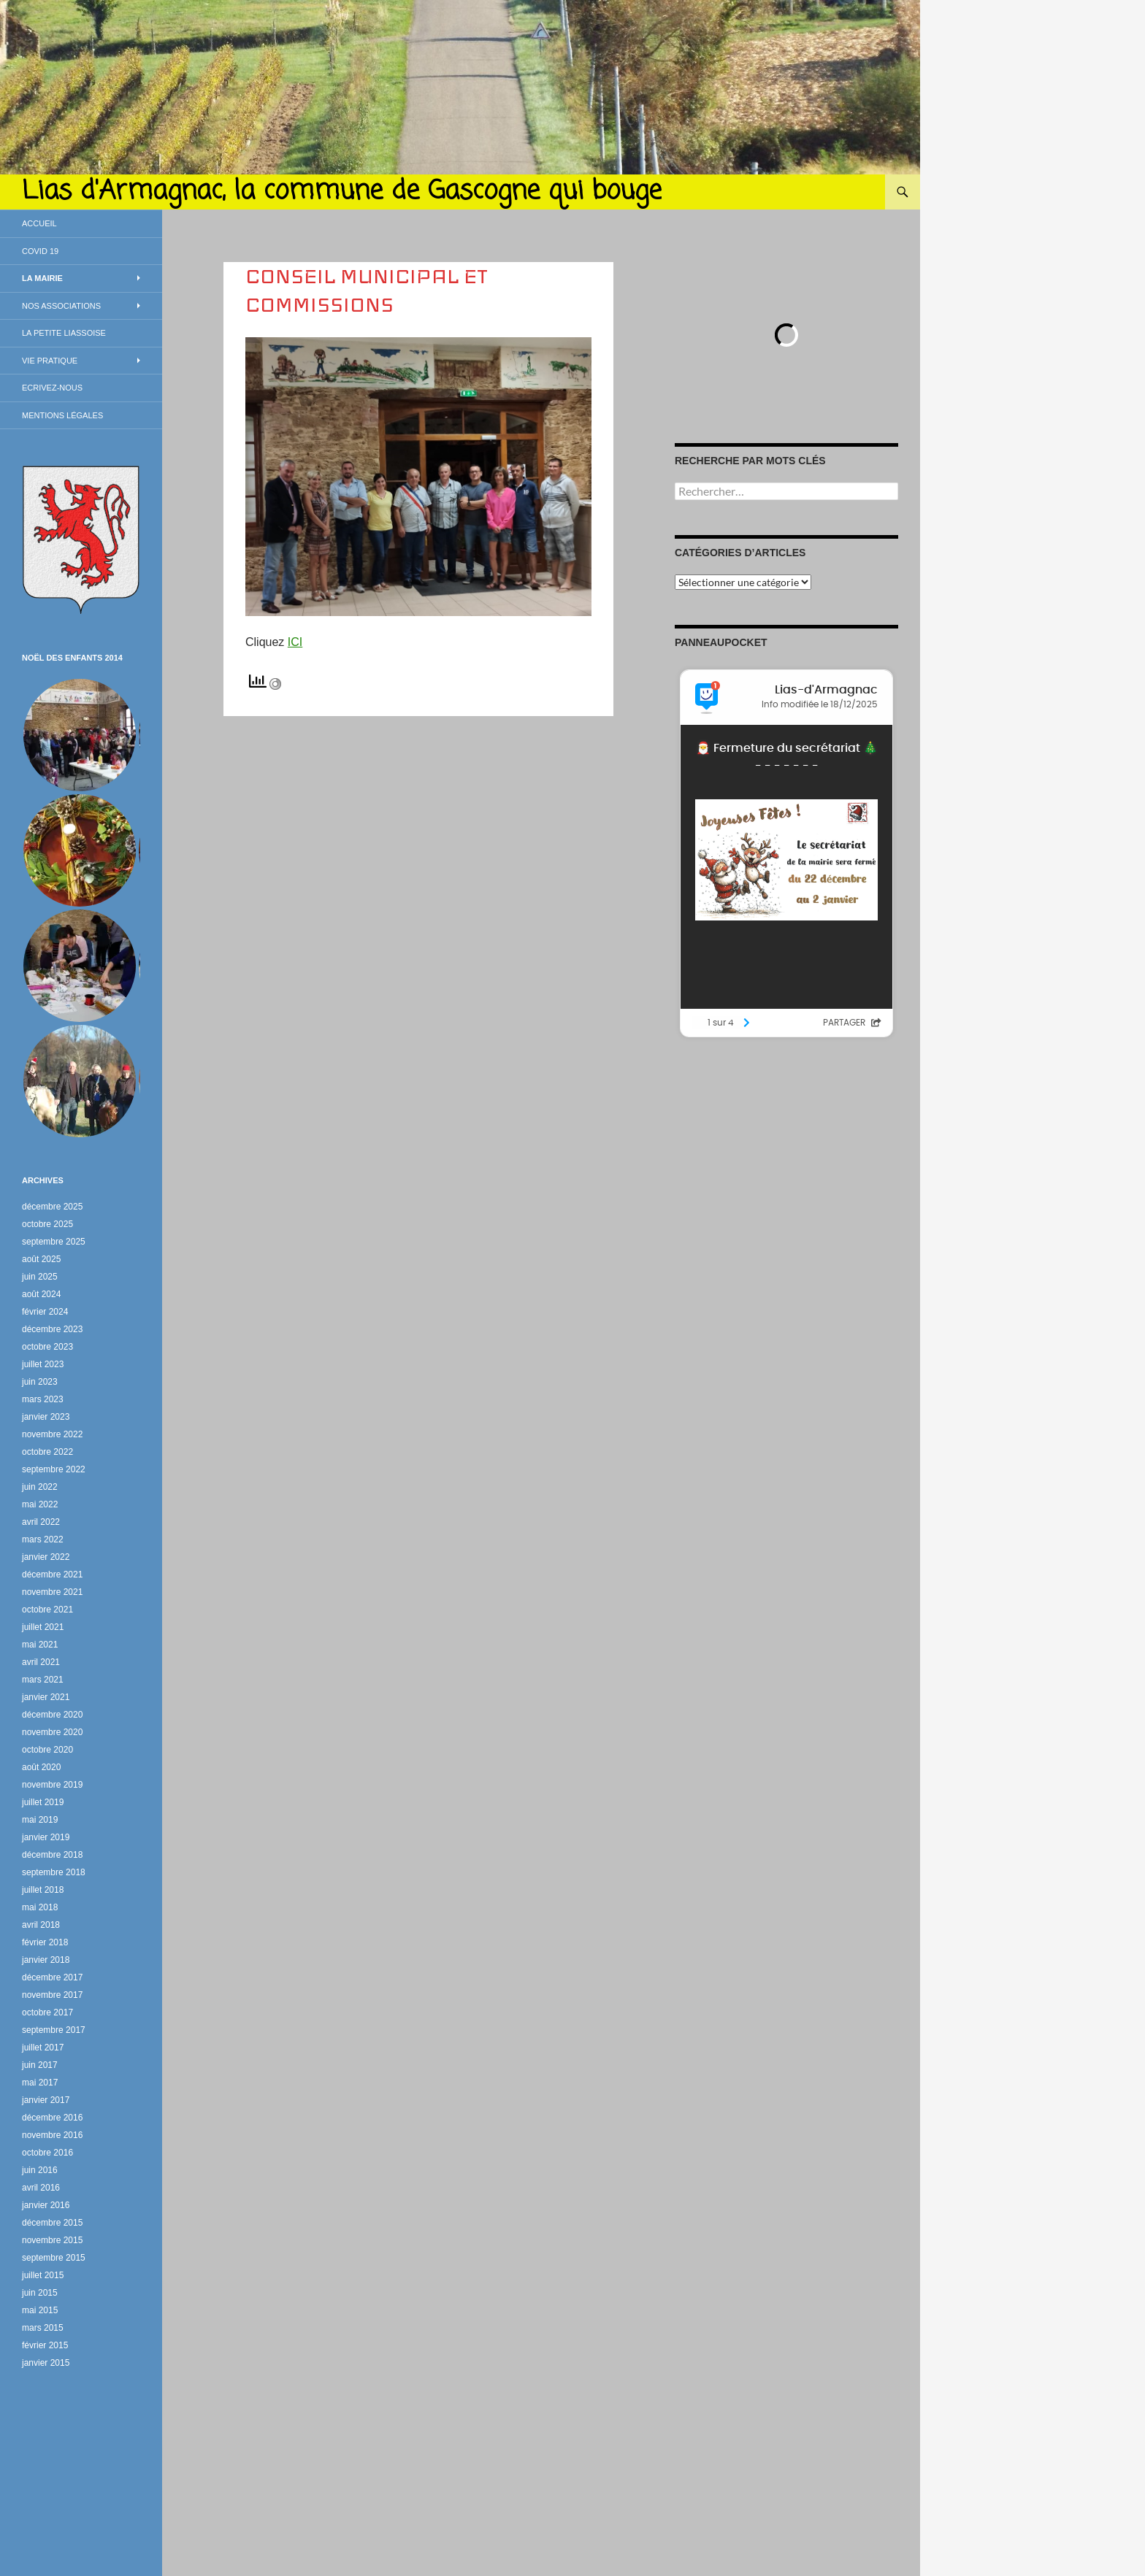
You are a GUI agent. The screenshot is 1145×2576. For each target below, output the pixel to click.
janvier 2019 (45, 1837)
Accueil (39, 223)
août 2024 (41, 1294)
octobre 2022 (47, 1452)
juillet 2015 (43, 2275)
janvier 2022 (45, 1557)
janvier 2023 (45, 1417)
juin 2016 (40, 2170)
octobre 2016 (47, 2153)
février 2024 (45, 1312)
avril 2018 (41, 1925)
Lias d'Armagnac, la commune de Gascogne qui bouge (342, 191)
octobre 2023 (47, 1347)
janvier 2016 (45, 2205)
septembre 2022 (53, 1469)
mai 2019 (40, 1820)
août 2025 (41, 1259)
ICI (295, 642)
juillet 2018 (43, 1890)
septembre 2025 (53, 1242)
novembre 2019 (52, 1785)
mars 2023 (43, 1399)
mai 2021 (40, 1644)
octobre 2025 (47, 1224)
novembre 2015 (52, 2240)
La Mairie (42, 278)
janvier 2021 (45, 1697)
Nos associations (61, 305)
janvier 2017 (45, 2100)
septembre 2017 (53, 2030)
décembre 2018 (52, 1855)
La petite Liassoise (64, 332)
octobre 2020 (47, 1750)
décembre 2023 (52, 1329)
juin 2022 (40, 1487)
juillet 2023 (43, 1364)
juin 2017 (40, 2065)
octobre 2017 (47, 2012)
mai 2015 (40, 2310)
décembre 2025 (52, 1207)
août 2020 (41, 1767)
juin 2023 (40, 1382)
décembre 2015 (52, 2223)
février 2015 (45, 2345)
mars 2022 (43, 1539)
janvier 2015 (45, 2363)
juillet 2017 (43, 2047)
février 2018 (45, 1942)
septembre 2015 (53, 2258)
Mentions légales (62, 415)
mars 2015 (43, 2328)
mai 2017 (40, 2082)
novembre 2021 (52, 1592)
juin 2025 (40, 1277)
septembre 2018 (53, 1872)
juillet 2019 (43, 1802)
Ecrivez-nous (52, 387)
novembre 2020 (52, 1732)
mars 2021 (43, 1680)
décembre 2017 (52, 1977)
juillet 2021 (43, 1627)
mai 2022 (40, 1504)
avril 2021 (41, 1662)
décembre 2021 (52, 1574)
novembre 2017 (52, 1995)
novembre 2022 (52, 1434)
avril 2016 (41, 2188)
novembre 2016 (52, 2135)
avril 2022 (41, 1522)
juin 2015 (40, 2293)
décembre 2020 (52, 1715)
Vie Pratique (49, 360)
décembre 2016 (52, 2117)
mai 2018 (40, 1907)
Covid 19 (40, 251)
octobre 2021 (47, 1609)
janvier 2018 (45, 1960)
